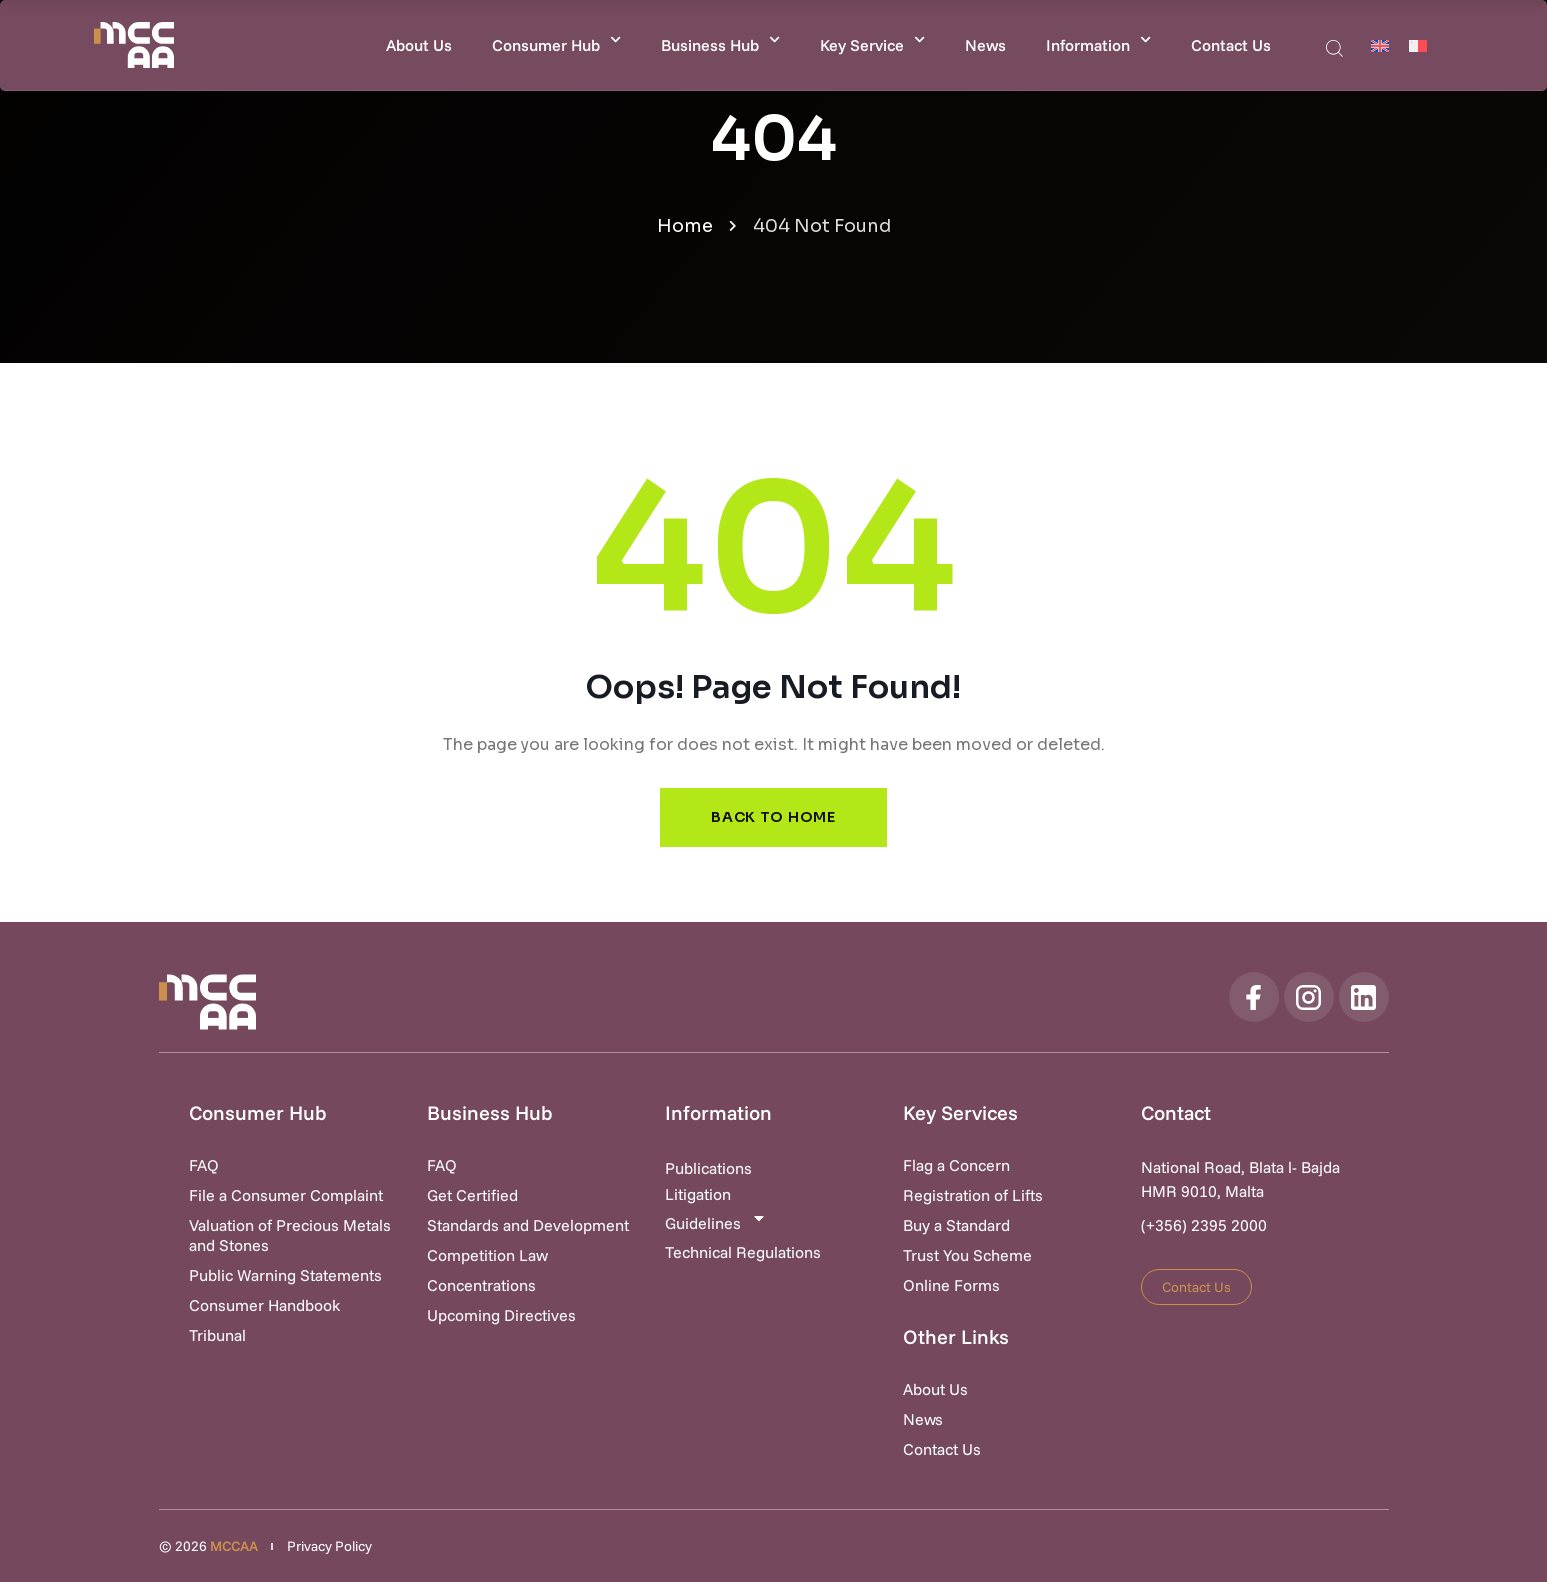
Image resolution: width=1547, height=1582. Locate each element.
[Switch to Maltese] (1418, 45)
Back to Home (773, 817)
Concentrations (481, 1285)
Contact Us (1231, 45)
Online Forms (951, 1285)
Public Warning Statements (285, 1275)
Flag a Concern (956, 1165)
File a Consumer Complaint (286, 1195)
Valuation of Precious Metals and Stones (290, 1235)
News (985, 45)
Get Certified (472, 1195)
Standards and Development (528, 1225)
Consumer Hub (556, 39)
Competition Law (487, 1255)
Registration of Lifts (973, 1195)
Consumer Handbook (264, 1305)
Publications (708, 1168)
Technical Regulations (743, 1252)
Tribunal (217, 1335)
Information (1098, 39)
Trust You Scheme (967, 1255)
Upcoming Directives (501, 1315)
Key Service (872, 39)
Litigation (698, 1194)
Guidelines (716, 1221)
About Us (419, 45)
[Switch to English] (1380, 45)
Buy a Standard (956, 1225)
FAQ (204, 1165)
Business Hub (720, 39)
